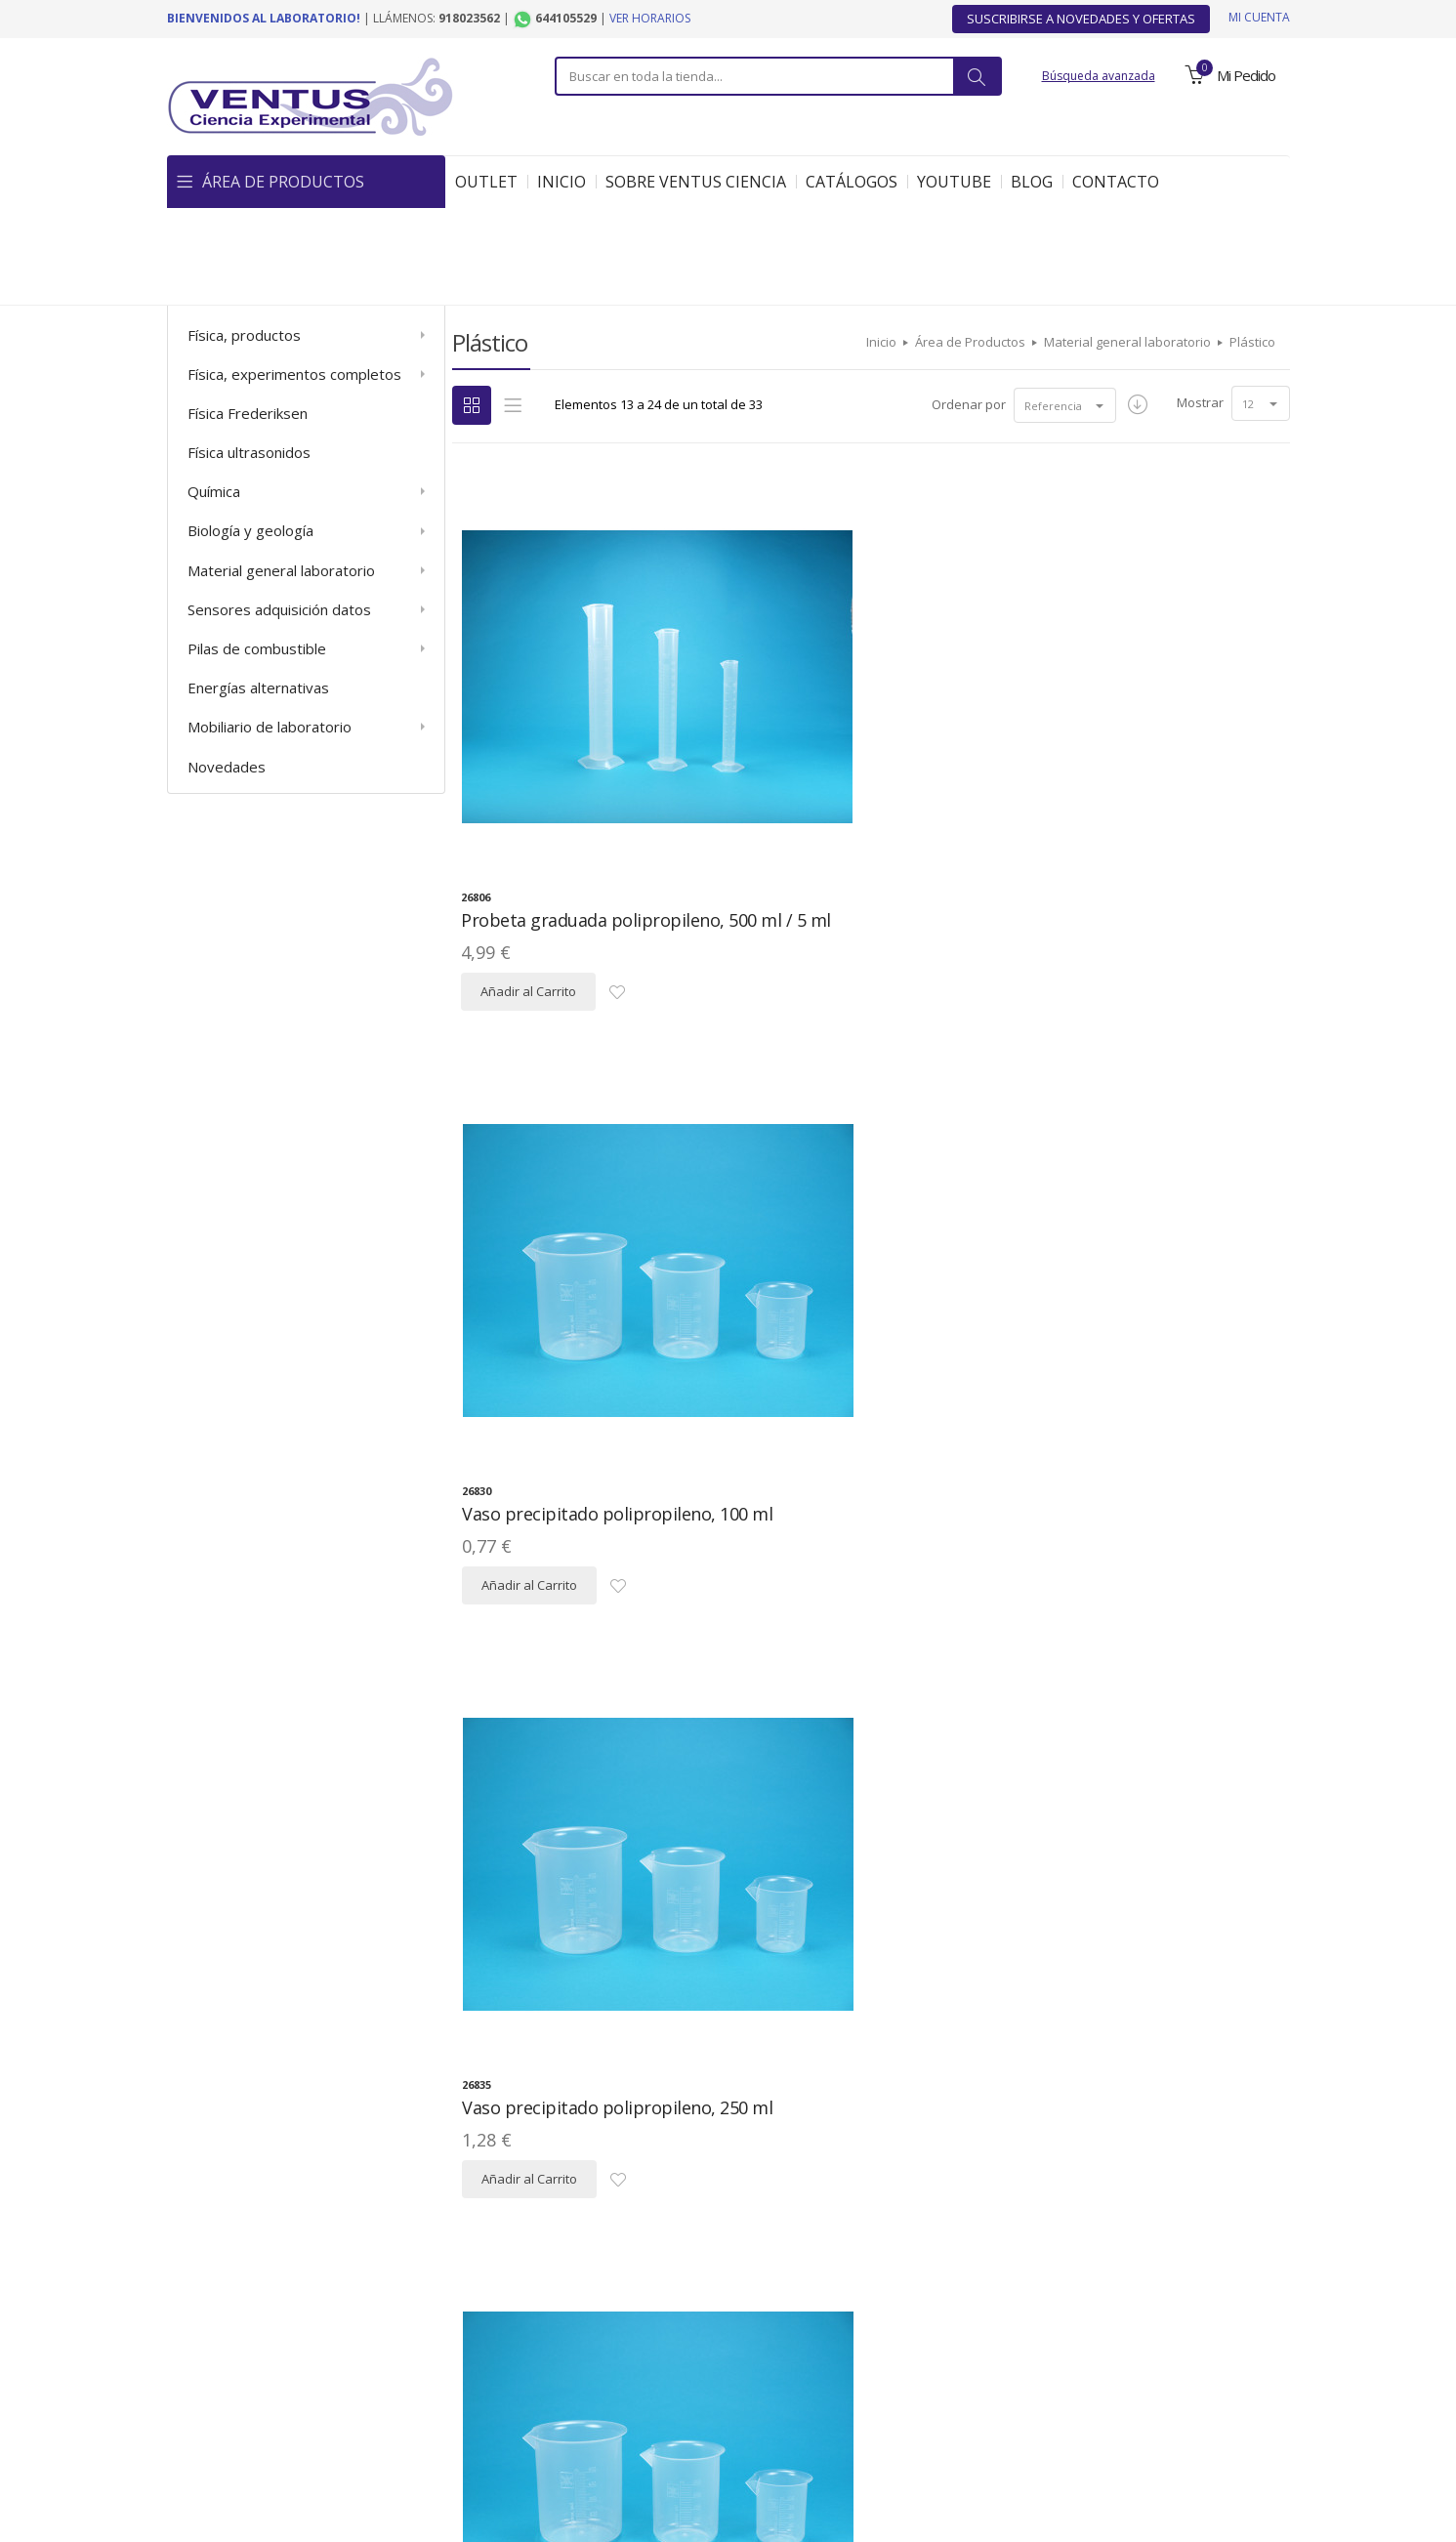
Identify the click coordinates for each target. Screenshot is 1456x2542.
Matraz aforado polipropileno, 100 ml (1154, 1627)
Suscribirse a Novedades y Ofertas (1081, 18)
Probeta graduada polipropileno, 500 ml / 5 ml (571, 688)
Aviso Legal (303, 2382)
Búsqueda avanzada (1098, 75)
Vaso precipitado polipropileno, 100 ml (831, 688)
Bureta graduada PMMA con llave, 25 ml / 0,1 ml (574, 1627)
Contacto (1161, 2382)
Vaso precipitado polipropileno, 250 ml (1117, 688)
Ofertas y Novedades (1028, 2382)
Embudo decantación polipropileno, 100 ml (832, 1158)
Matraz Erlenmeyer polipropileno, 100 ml (832, 2097)
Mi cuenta (1259, 17)
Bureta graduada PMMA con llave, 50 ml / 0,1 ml (859, 1627)
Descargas (706, 2382)
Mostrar (1200, 304)
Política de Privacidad (442, 2382)
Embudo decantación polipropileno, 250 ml (1118, 1158)
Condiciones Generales (851, 2382)
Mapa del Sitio (590, 2382)
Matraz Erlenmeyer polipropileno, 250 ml (1118, 2097)
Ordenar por (954, 306)
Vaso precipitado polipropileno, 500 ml (547, 1158)
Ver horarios (649, 18)
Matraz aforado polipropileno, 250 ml (583, 2097)
